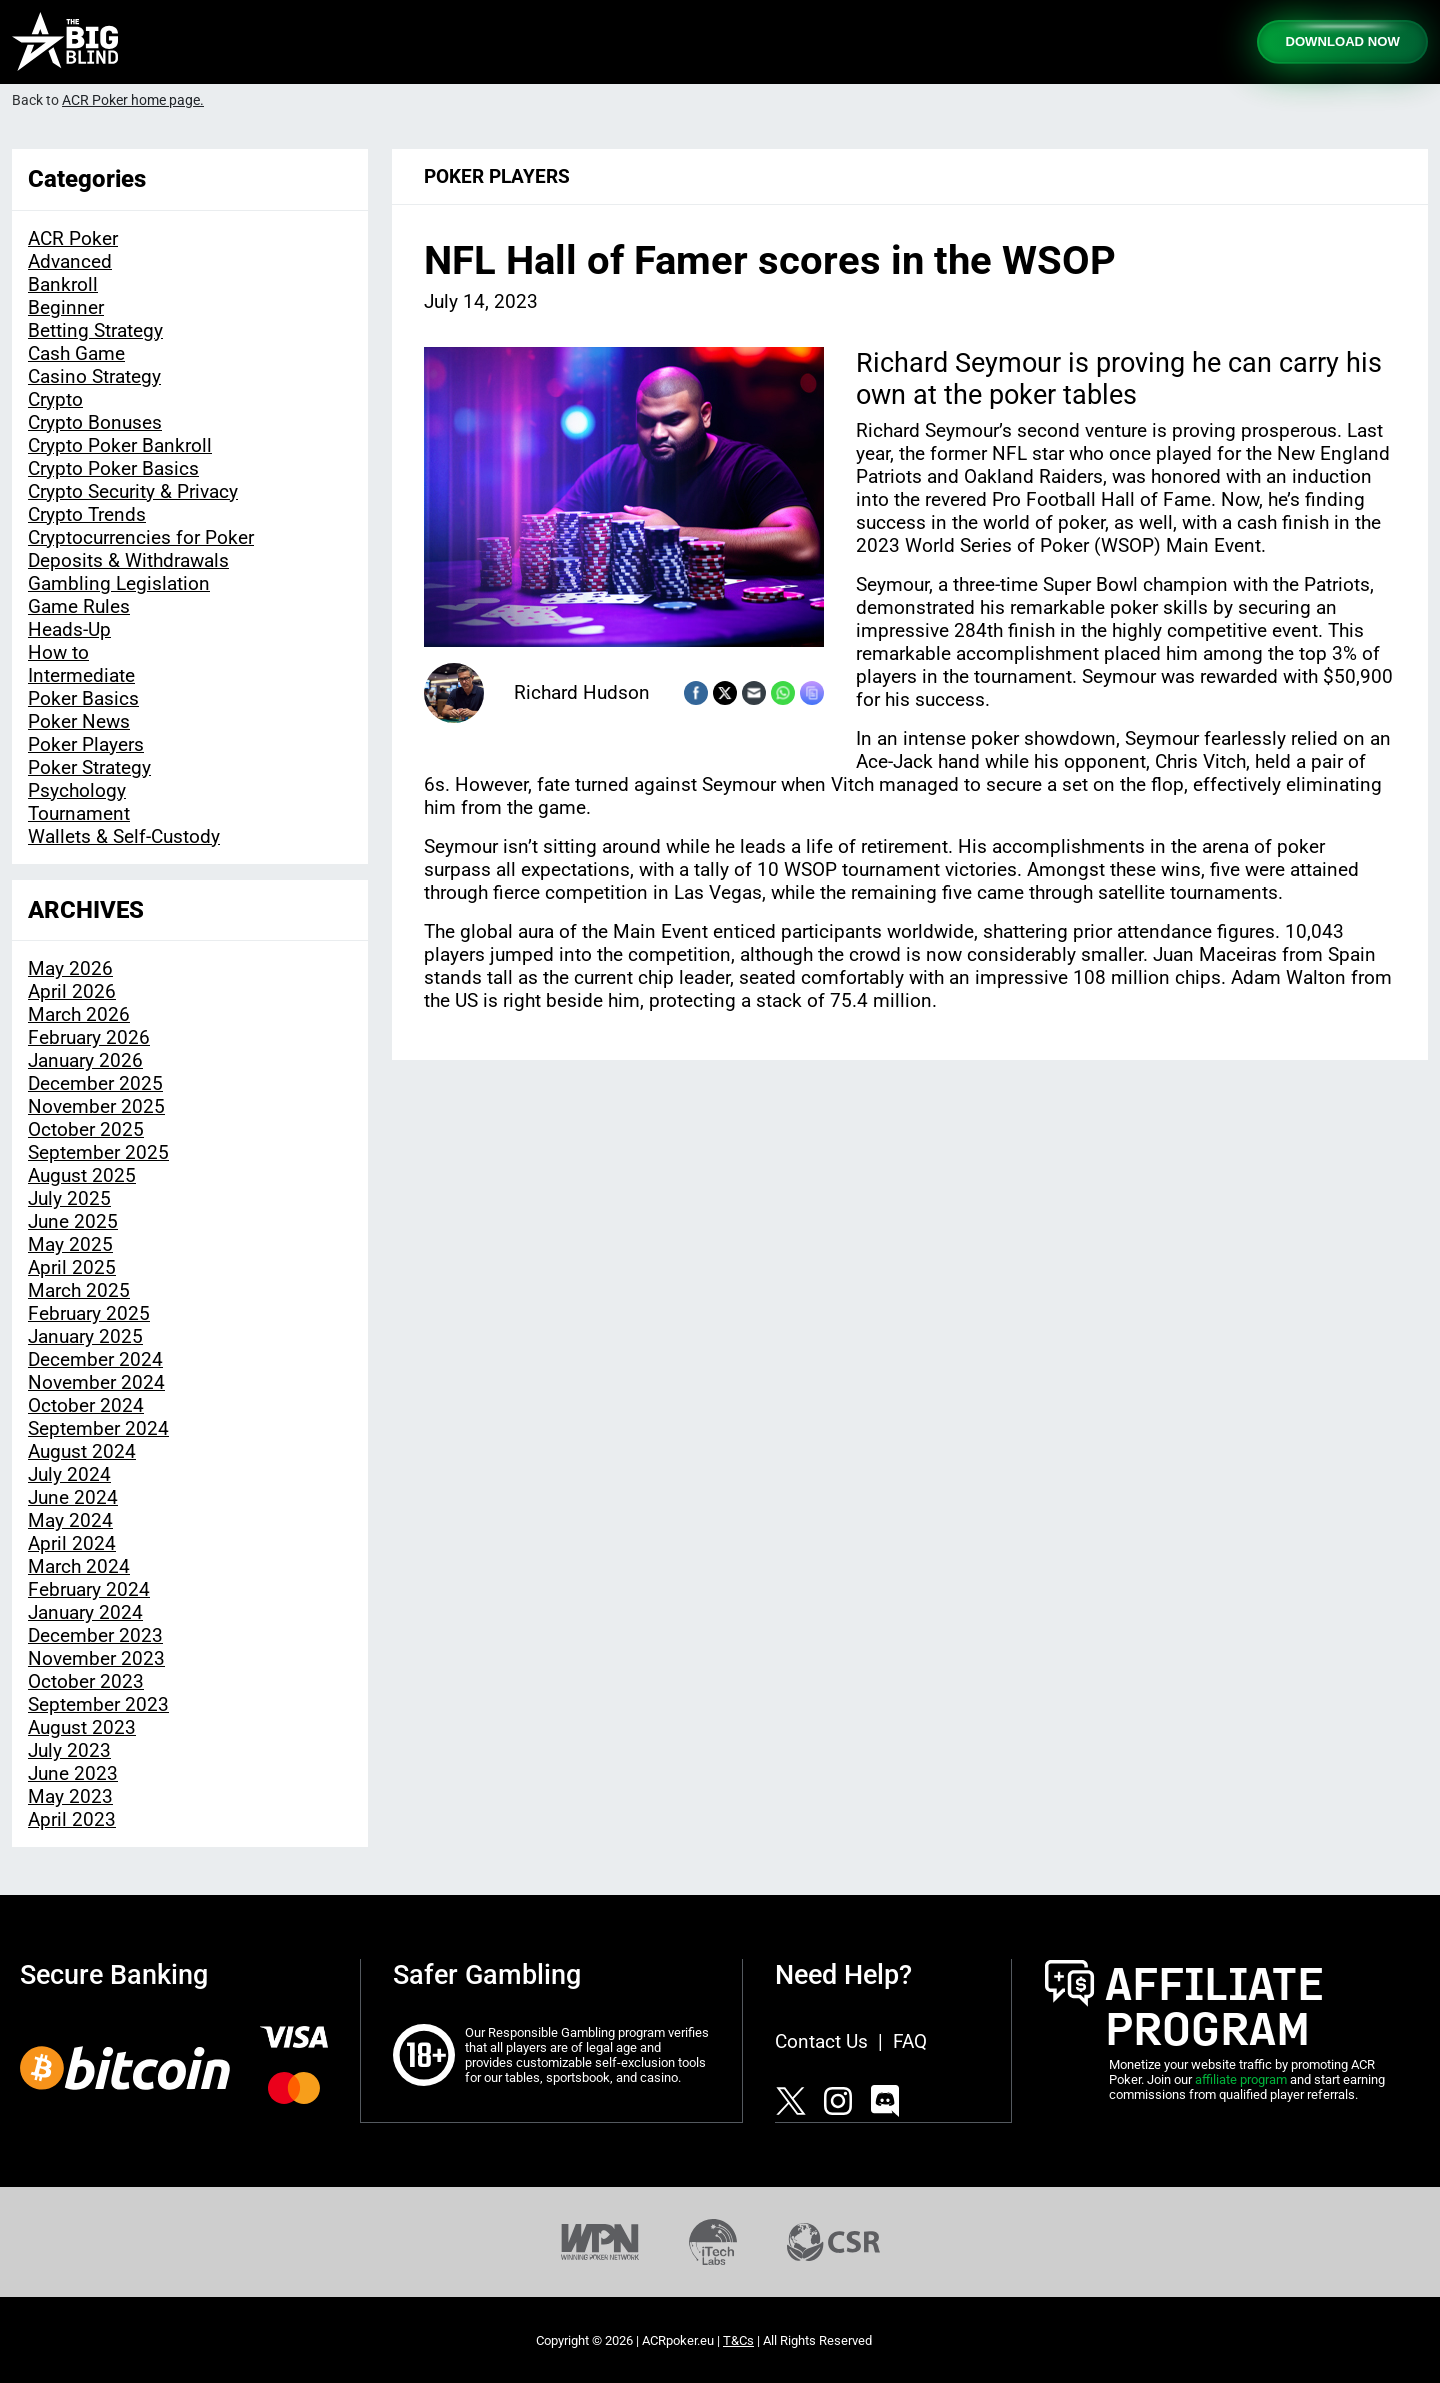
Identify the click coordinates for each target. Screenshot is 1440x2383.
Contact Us (821, 2041)
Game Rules (79, 606)
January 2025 (85, 1336)
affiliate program (1241, 2079)
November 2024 (96, 1382)
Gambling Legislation (119, 583)
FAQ (910, 2041)
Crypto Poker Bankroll (120, 445)
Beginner (66, 307)
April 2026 (72, 991)
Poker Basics (83, 698)
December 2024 (95, 1359)
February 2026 (89, 1037)
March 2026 (79, 1014)
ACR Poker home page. (133, 100)
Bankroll (63, 284)
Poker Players (86, 744)
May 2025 (70, 1244)
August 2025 (82, 1175)
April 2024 (72, 1543)
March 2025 (79, 1290)
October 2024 (86, 1405)
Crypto (55, 399)
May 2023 (70, 1796)
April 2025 (72, 1267)
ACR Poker (73, 238)
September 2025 (98, 1152)
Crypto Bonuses (95, 422)
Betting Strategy (95, 330)
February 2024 (89, 1589)
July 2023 (69, 1750)
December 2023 (95, 1635)
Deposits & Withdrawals (128, 560)
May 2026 (70, 968)
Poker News (79, 721)
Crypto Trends (87, 514)
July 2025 (69, 1198)
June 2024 (73, 1497)
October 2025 (86, 1129)
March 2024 (79, 1566)
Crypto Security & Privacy (133, 491)
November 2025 (96, 1106)
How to (58, 652)
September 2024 (98, 1428)
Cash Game (76, 353)
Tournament (79, 813)
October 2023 (86, 1681)
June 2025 (73, 1221)
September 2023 (98, 1704)
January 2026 (85, 1060)
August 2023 (82, 1727)
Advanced (70, 261)
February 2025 (89, 1313)
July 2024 (69, 1474)
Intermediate (81, 675)
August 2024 (82, 1451)
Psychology (77, 790)
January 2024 (85, 1612)
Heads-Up (69, 629)
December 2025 (95, 1083)
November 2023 (96, 1658)
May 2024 (70, 1520)
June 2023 (73, 1773)
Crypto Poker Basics (113, 468)
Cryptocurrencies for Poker (141, 537)
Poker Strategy (89, 767)
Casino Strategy (94, 376)
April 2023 (72, 1819)
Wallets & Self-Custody (124, 836)
